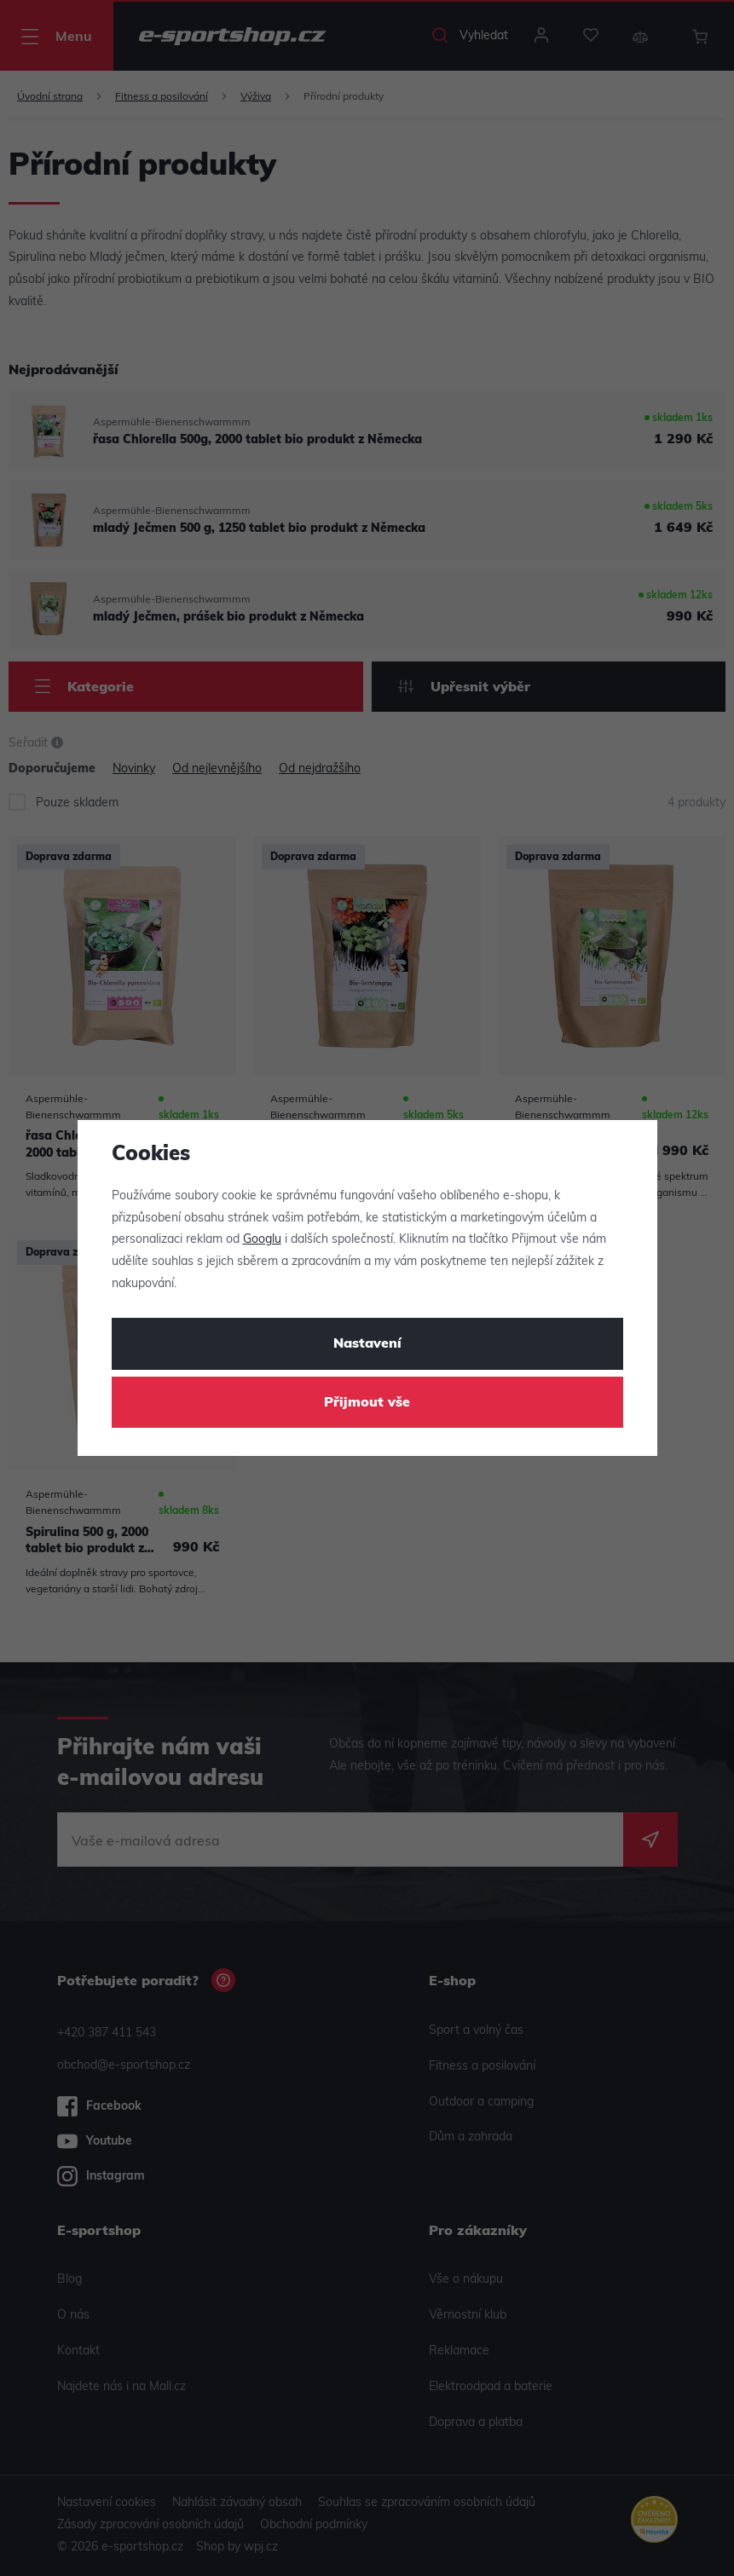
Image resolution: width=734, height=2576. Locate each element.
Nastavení (367, 1344)
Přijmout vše (367, 1403)
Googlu (262, 1239)
